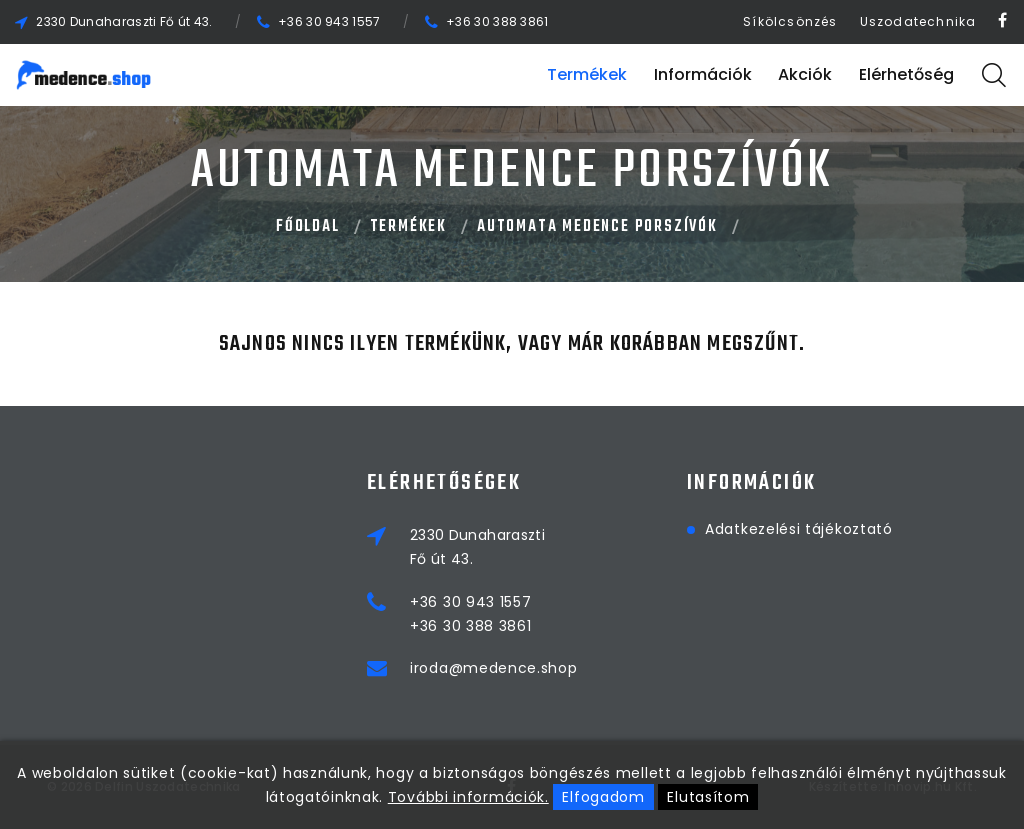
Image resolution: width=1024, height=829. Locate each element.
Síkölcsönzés (790, 21)
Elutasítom (708, 797)
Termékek (587, 74)
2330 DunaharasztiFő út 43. (477, 547)
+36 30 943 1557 (329, 21)
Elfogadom (603, 797)
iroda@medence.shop (494, 668)
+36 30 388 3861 (497, 21)
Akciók (805, 74)
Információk (703, 74)
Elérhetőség (906, 74)
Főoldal (308, 227)
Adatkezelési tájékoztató (799, 529)
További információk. (468, 797)
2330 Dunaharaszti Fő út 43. (124, 21)
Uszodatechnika (918, 21)
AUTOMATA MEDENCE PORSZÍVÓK (597, 227)
